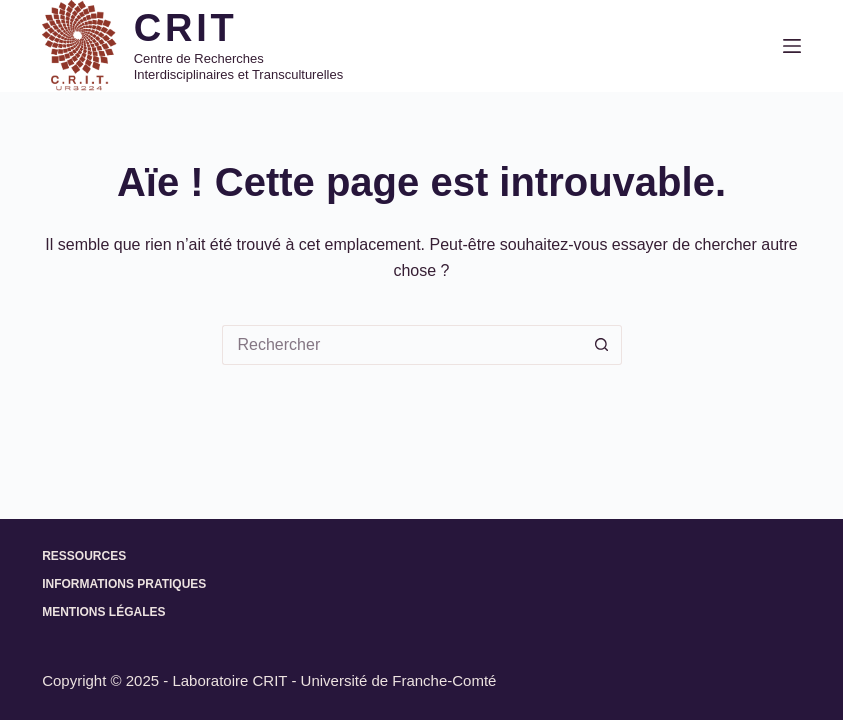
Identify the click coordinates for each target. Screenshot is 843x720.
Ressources (84, 556)
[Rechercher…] (402, 345)
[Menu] (792, 46)
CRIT (186, 28)
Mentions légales (103, 612)
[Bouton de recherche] (602, 345)
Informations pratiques (124, 584)
